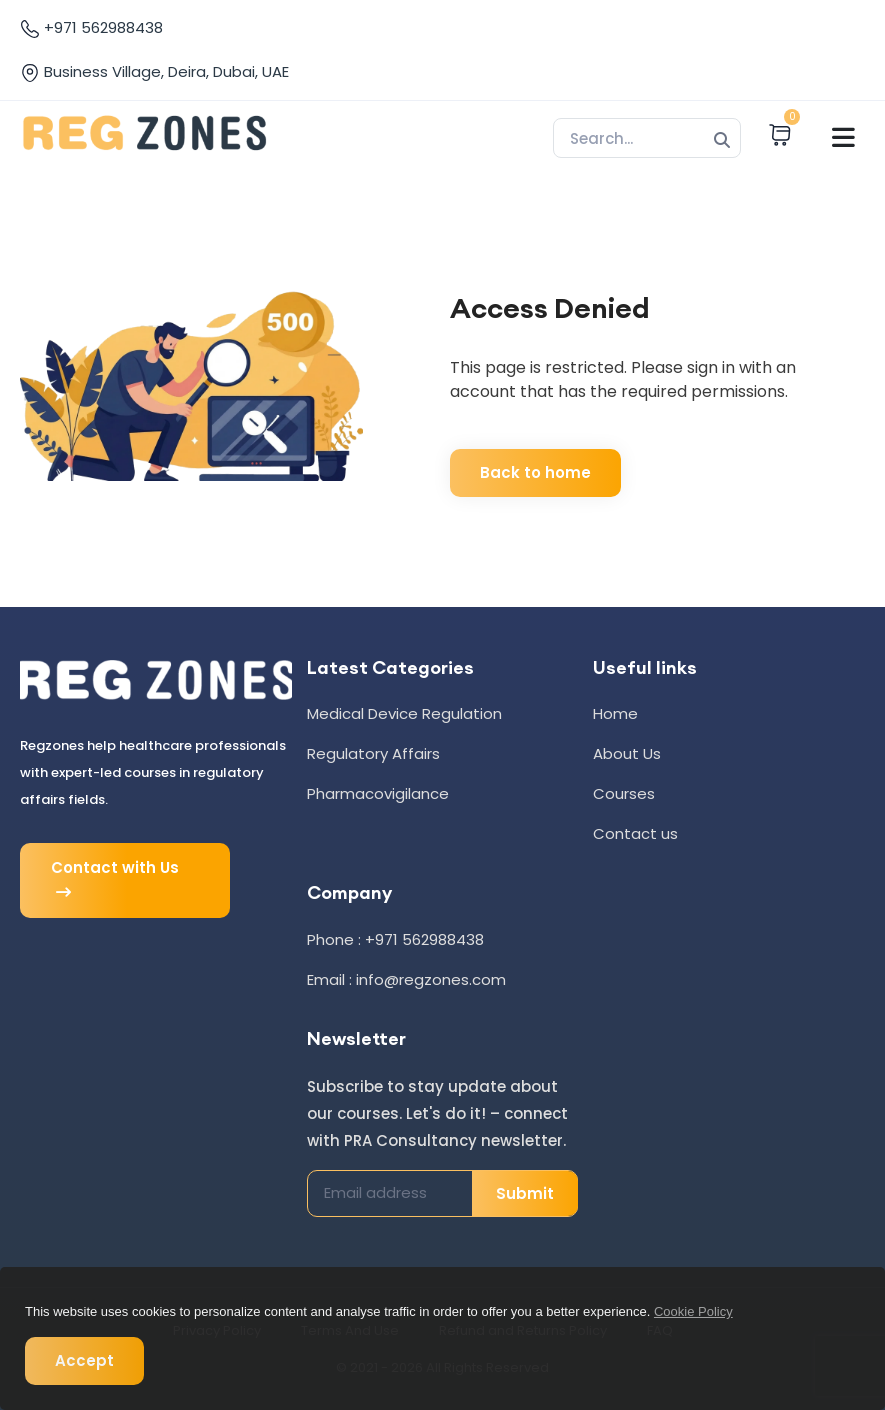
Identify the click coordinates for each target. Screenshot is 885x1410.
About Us (627, 753)
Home (615, 713)
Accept (84, 1360)
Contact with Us (115, 881)
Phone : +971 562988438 (395, 939)
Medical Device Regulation (404, 713)
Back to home (535, 472)
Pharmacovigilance (378, 793)
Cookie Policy (693, 1311)
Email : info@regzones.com (406, 979)
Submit (525, 1193)
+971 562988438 (91, 28)
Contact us (635, 833)
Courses (624, 793)
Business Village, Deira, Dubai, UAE (154, 72)
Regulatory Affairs (373, 753)
